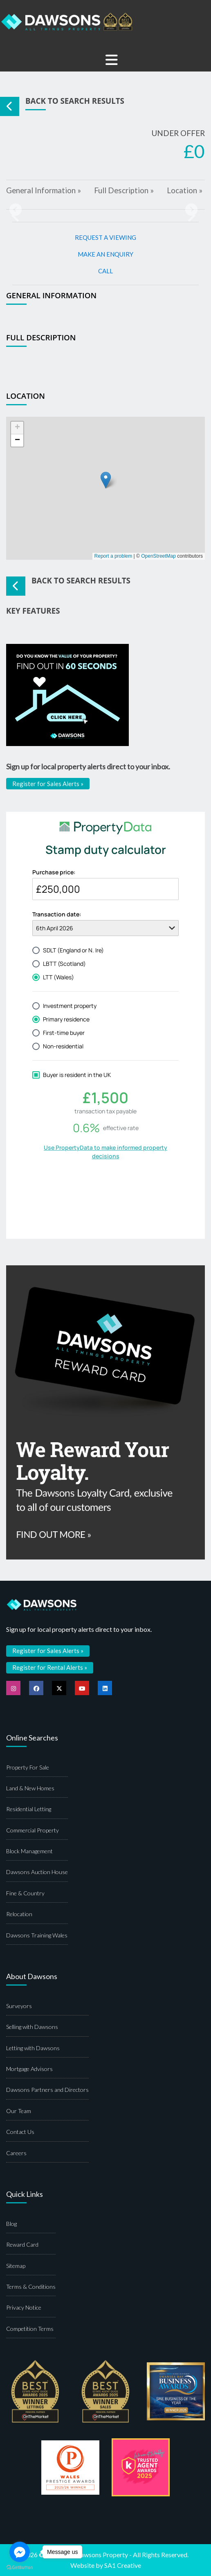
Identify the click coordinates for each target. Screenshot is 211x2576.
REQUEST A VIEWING (105, 237)
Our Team (18, 2110)
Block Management (29, 1851)
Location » (184, 190)
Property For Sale (27, 1767)
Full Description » (124, 190)
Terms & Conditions (31, 2286)
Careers (16, 2152)
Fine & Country (25, 1893)
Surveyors (19, 2005)
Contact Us (20, 2131)
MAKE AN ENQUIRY (105, 254)
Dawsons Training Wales (36, 1935)
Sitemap (15, 2265)
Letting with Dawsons (33, 2047)
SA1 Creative (122, 2565)
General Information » (43, 190)
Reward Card (22, 2244)
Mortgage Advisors (29, 2068)
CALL (105, 271)
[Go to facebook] (19, 2552)
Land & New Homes (30, 1788)
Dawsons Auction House (37, 1871)
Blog (11, 2223)
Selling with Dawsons (32, 2026)
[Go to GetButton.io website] (20, 2567)
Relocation (19, 1913)
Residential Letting (28, 1808)
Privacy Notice (23, 2307)
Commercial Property (32, 1830)
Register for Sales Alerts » (47, 783)
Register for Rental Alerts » (49, 1667)
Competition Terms (30, 2328)
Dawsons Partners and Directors (47, 2089)
